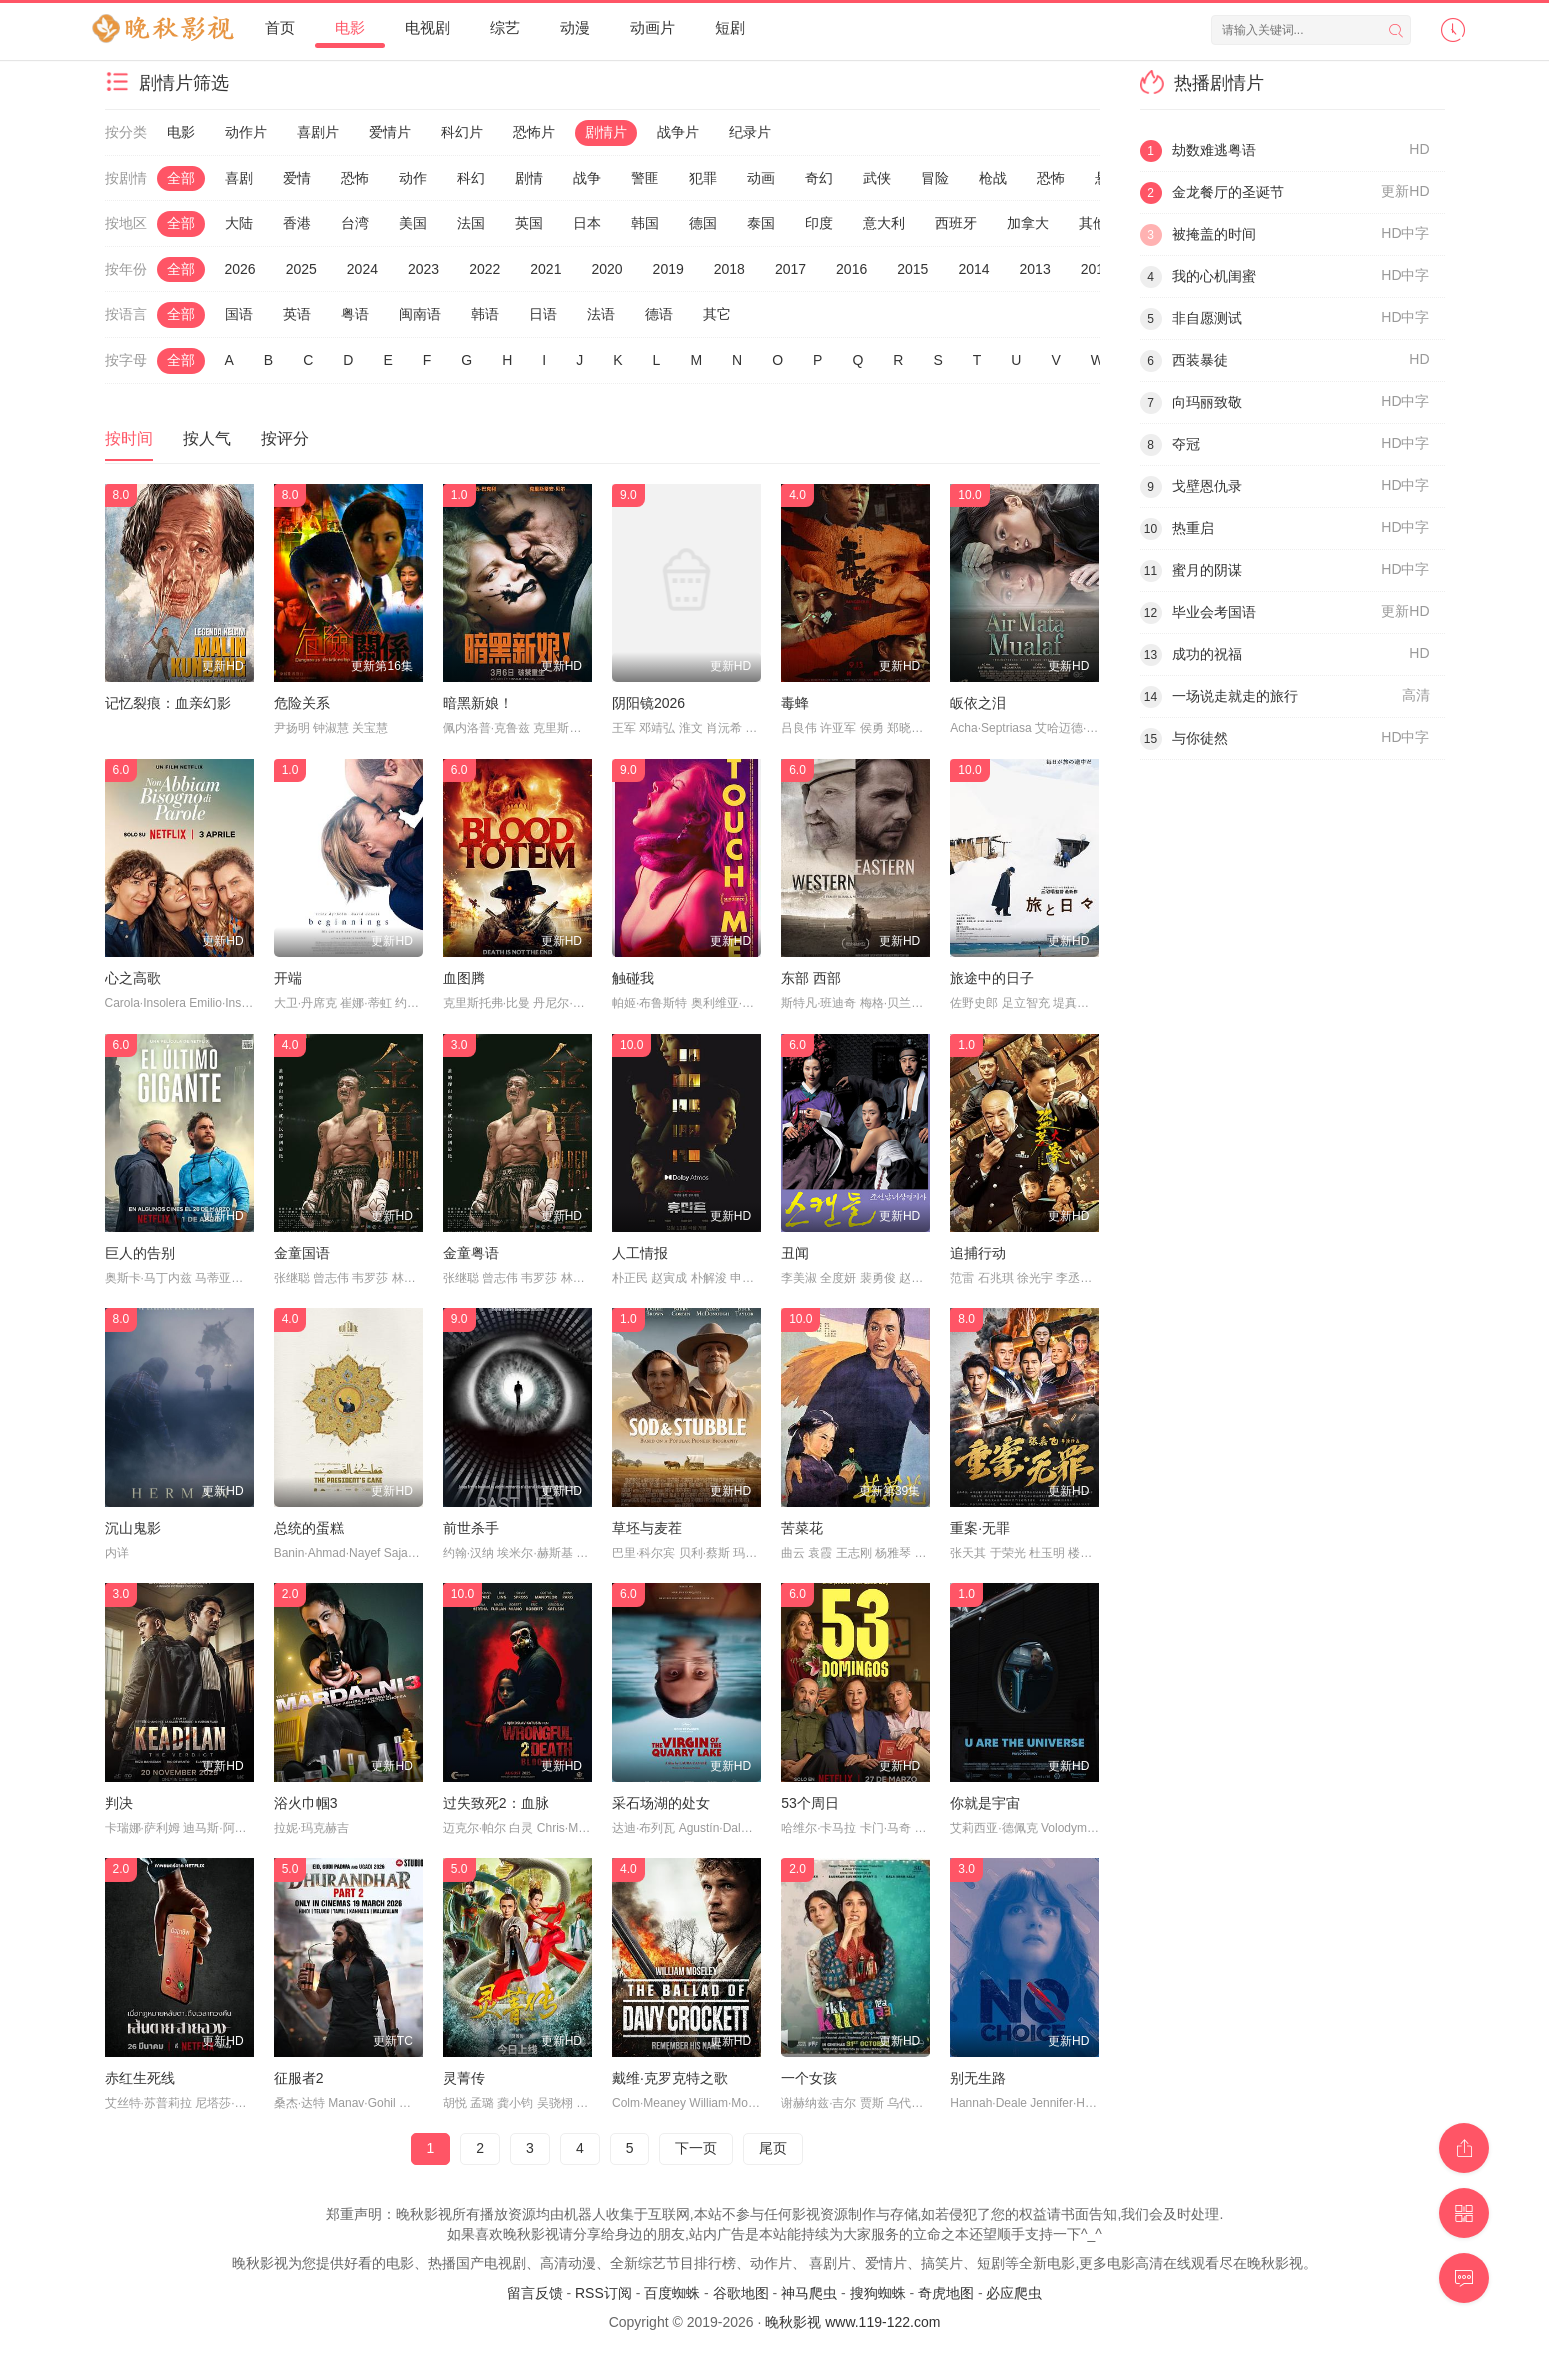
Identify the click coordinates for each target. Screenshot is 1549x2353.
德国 (703, 223)
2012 (1096, 269)
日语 (543, 314)
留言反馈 (535, 2293)
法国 (471, 223)
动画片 (652, 27)
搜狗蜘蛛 (878, 2293)
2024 (362, 269)
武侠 (877, 178)
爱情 (297, 178)
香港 (297, 223)
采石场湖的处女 (661, 1803)
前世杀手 (471, 1528)
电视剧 (427, 27)
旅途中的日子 (992, 978)
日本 (587, 223)
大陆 (239, 223)
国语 (239, 314)
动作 (413, 178)
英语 (297, 314)
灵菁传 (464, 2078)
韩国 (645, 223)
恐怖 (355, 178)
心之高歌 (133, 978)
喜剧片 (318, 132)
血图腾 (464, 978)
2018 (729, 269)
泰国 (761, 223)
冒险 (935, 178)
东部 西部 (811, 978)
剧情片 (606, 132)
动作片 (246, 132)
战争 (587, 178)
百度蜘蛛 (672, 2293)
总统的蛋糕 (309, 1528)
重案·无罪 (980, 1528)
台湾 (355, 223)
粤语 (355, 314)
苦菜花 (802, 1528)
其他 (1093, 223)
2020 (606, 269)
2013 (1035, 269)
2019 (668, 269)
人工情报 (640, 1253)
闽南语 (420, 314)
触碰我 (633, 978)
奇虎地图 (946, 2293)
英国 (529, 223)
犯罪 (703, 178)
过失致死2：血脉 (496, 1803)
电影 (350, 27)
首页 (280, 27)
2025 (301, 269)
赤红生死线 (140, 2078)
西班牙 (956, 223)
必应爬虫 (1014, 2293)
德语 (659, 314)
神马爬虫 (809, 2293)
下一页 (696, 2148)
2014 (973, 269)
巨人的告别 (140, 1253)
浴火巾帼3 (306, 1803)
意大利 (884, 223)
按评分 (285, 438)
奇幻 (819, 178)
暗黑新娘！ (478, 703)
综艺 (505, 27)
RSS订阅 (603, 2293)
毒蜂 (795, 703)
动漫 (575, 27)
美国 (413, 223)
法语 (601, 314)
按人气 (207, 438)
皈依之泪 (978, 703)
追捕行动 (978, 1253)
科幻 (471, 178)
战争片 (678, 132)
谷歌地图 (741, 2293)
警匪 (645, 178)
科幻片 (462, 132)
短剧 (730, 27)
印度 (819, 223)
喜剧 (239, 178)
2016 (851, 269)
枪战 (993, 178)
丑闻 (795, 1253)
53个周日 (810, 1803)
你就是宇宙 (985, 1803)
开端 (288, 978)
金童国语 (302, 1253)
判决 (119, 1803)
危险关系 (302, 703)
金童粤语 (471, 1253)
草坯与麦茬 (647, 1528)
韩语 (485, 314)
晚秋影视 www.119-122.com (852, 2322)
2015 (912, 269)
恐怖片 (534, 132)
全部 (181, 178)
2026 (240, 269)
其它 (717, 314)
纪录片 (750, 132)
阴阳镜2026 (648, 703)
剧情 (529, 178)
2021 (545, 269)
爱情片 (390, 132)
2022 (484, 269)
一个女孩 (809, 2078)
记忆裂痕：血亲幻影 (168, 703)
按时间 (129, 438)
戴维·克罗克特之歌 (670, 2078)
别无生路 (978, 2078)
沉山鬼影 (133, 1528)
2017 (790, 269)
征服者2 (299, 2078)
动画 (761, 178)
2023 (423, 269)
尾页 (773, 2148)
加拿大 (1028, 223)
